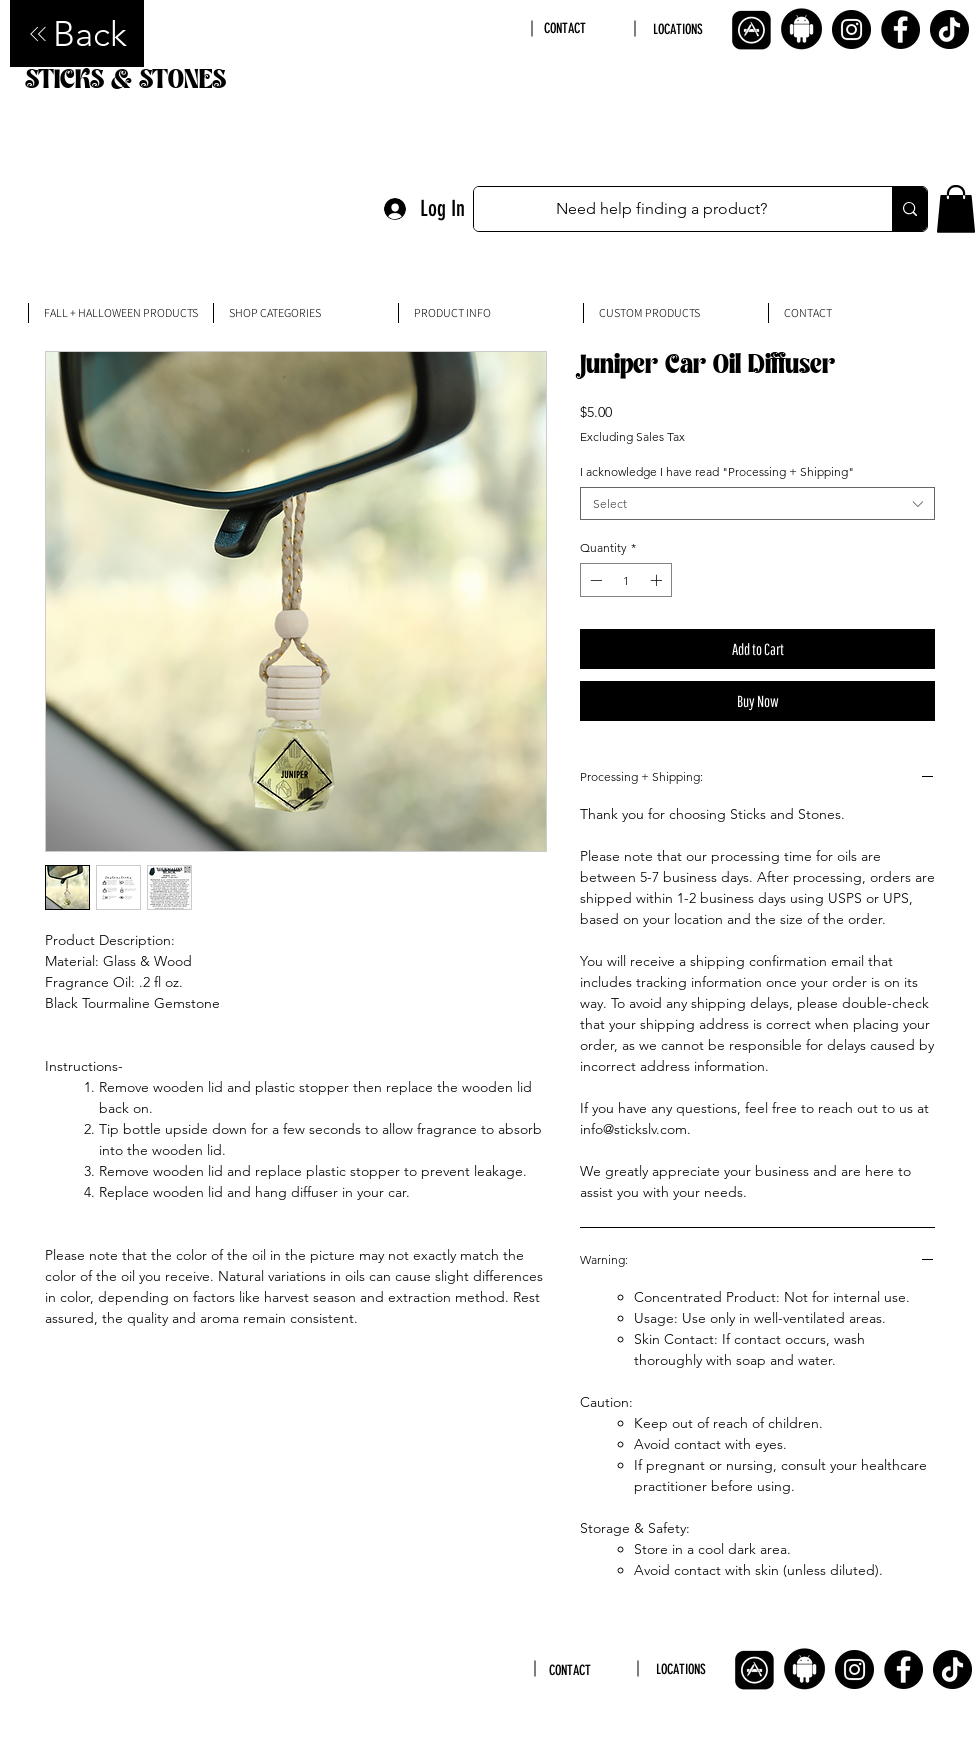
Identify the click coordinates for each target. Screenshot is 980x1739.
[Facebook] (900, 29)
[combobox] (757, 503)
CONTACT (565, 28)
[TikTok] (949, 29)
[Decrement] (594, 580)
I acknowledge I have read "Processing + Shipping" (717, 471)
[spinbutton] (626, 580)
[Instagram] (851, 29)
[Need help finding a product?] (662, 209)
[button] (956, 209)
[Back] (77, 33)
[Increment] (658, 580)
